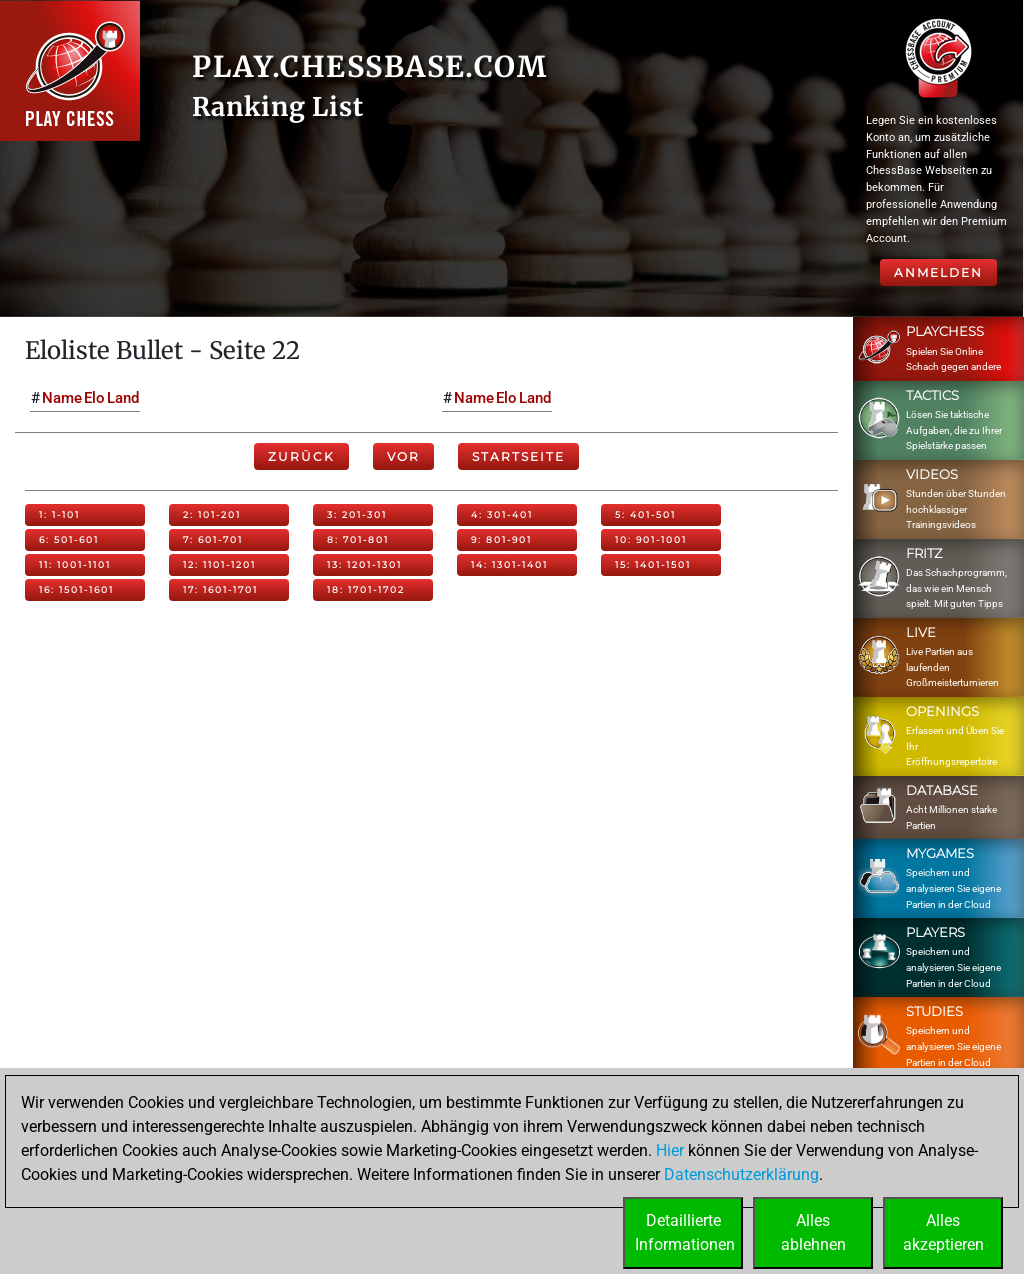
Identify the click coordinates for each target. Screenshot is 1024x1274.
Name (62, 398)
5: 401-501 (645, 514)
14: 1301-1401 (509, 564)
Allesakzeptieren (943, 1232)
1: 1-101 (59, 514)
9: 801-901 (501, 539)
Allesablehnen (813, 1232)
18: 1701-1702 (366, 589)
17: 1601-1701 (220, 589)
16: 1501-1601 (76, 589)
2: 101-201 (212, 514)
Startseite (518, 456)
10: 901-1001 (651, 539)
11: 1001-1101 (75, 564)
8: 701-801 (358, 539)
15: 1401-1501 (653, 564)
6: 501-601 (69, 539)
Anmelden (938, 272)
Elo (94, 398)
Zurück (301, 456)
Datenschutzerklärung (741, 1174)
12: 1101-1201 (219, 564)
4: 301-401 (502, 514)
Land (123, 398)
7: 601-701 (213, 539)
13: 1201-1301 (364, 564)
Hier (670, 1150)
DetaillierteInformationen (685, 1232)
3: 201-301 (357, 514)
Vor (403, 456)
